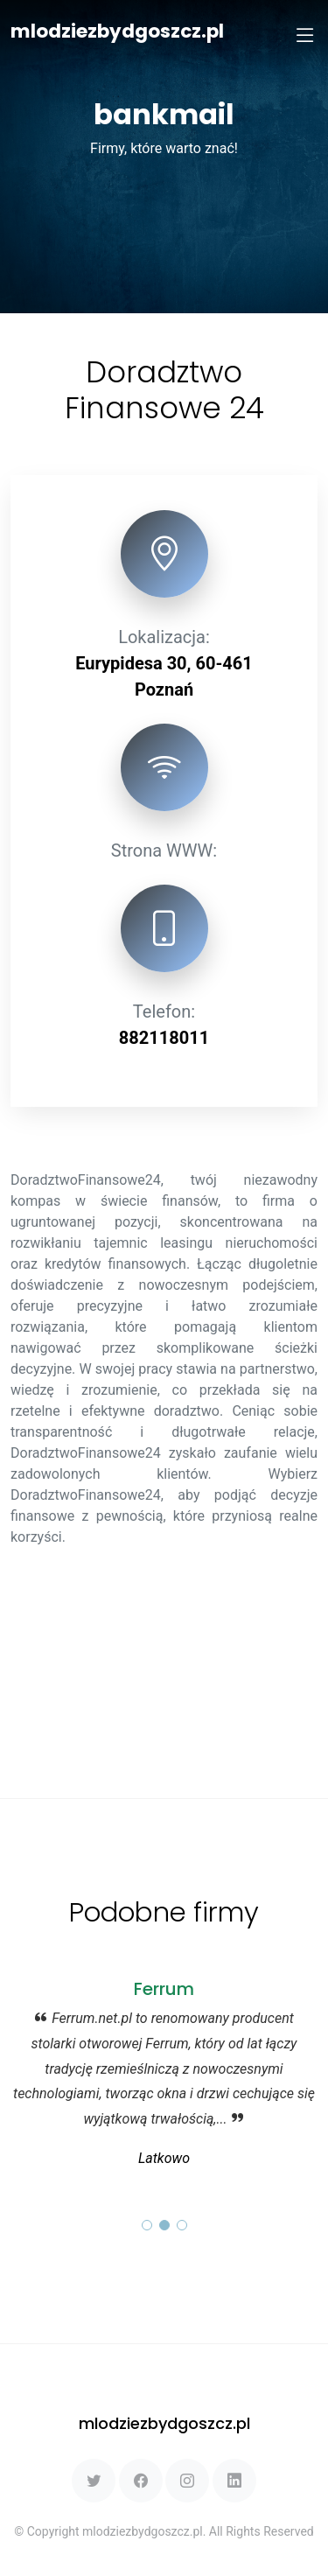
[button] (147, 2225)
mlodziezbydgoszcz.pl (117, 31)
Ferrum (164, 1989)
